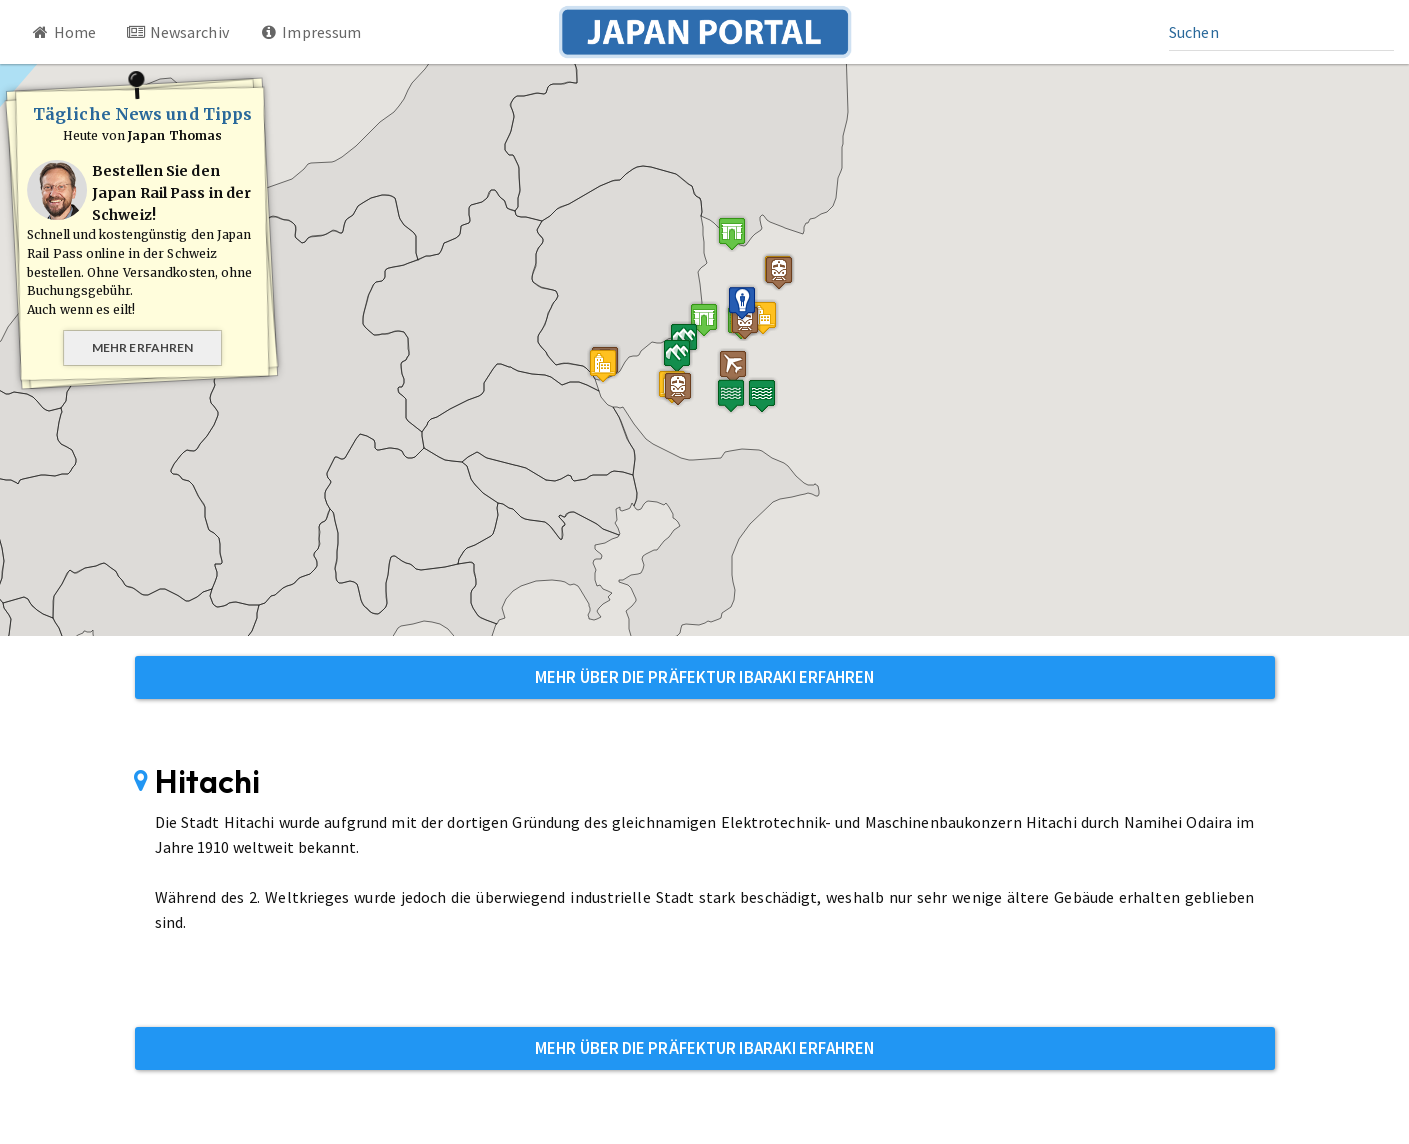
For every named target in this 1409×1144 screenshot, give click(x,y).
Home (63, 32)
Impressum (310, 32)
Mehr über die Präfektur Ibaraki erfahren (704, 677)
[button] (732, 233)
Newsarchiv (177, 32)
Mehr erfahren (142, 347)
